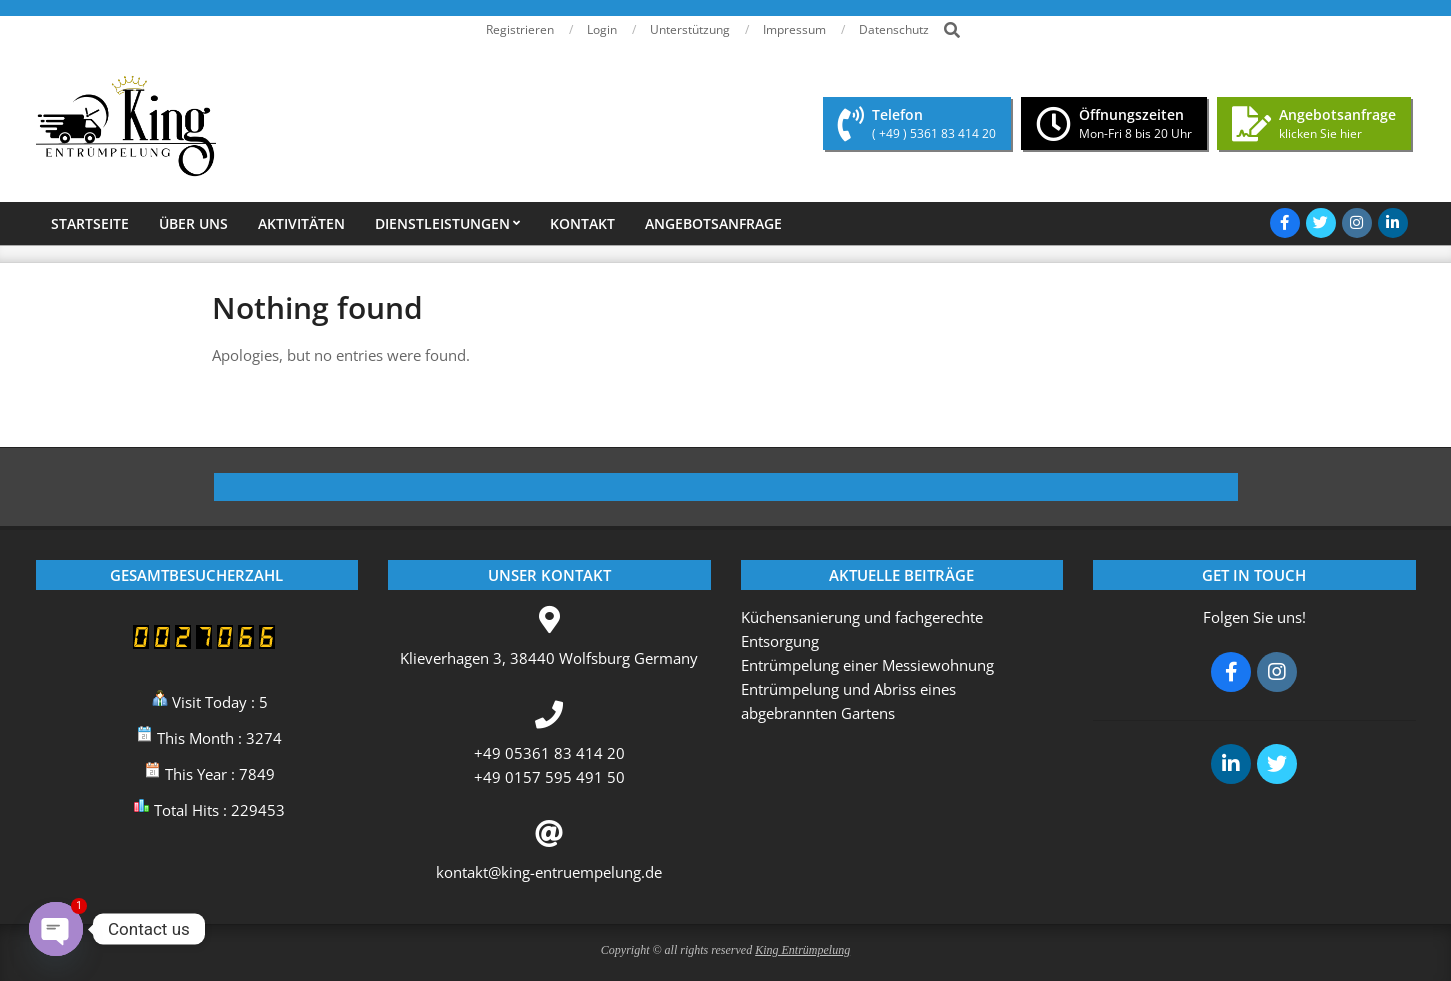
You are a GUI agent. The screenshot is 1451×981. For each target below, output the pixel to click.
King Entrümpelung (802, 950)
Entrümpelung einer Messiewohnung (867, 665)
